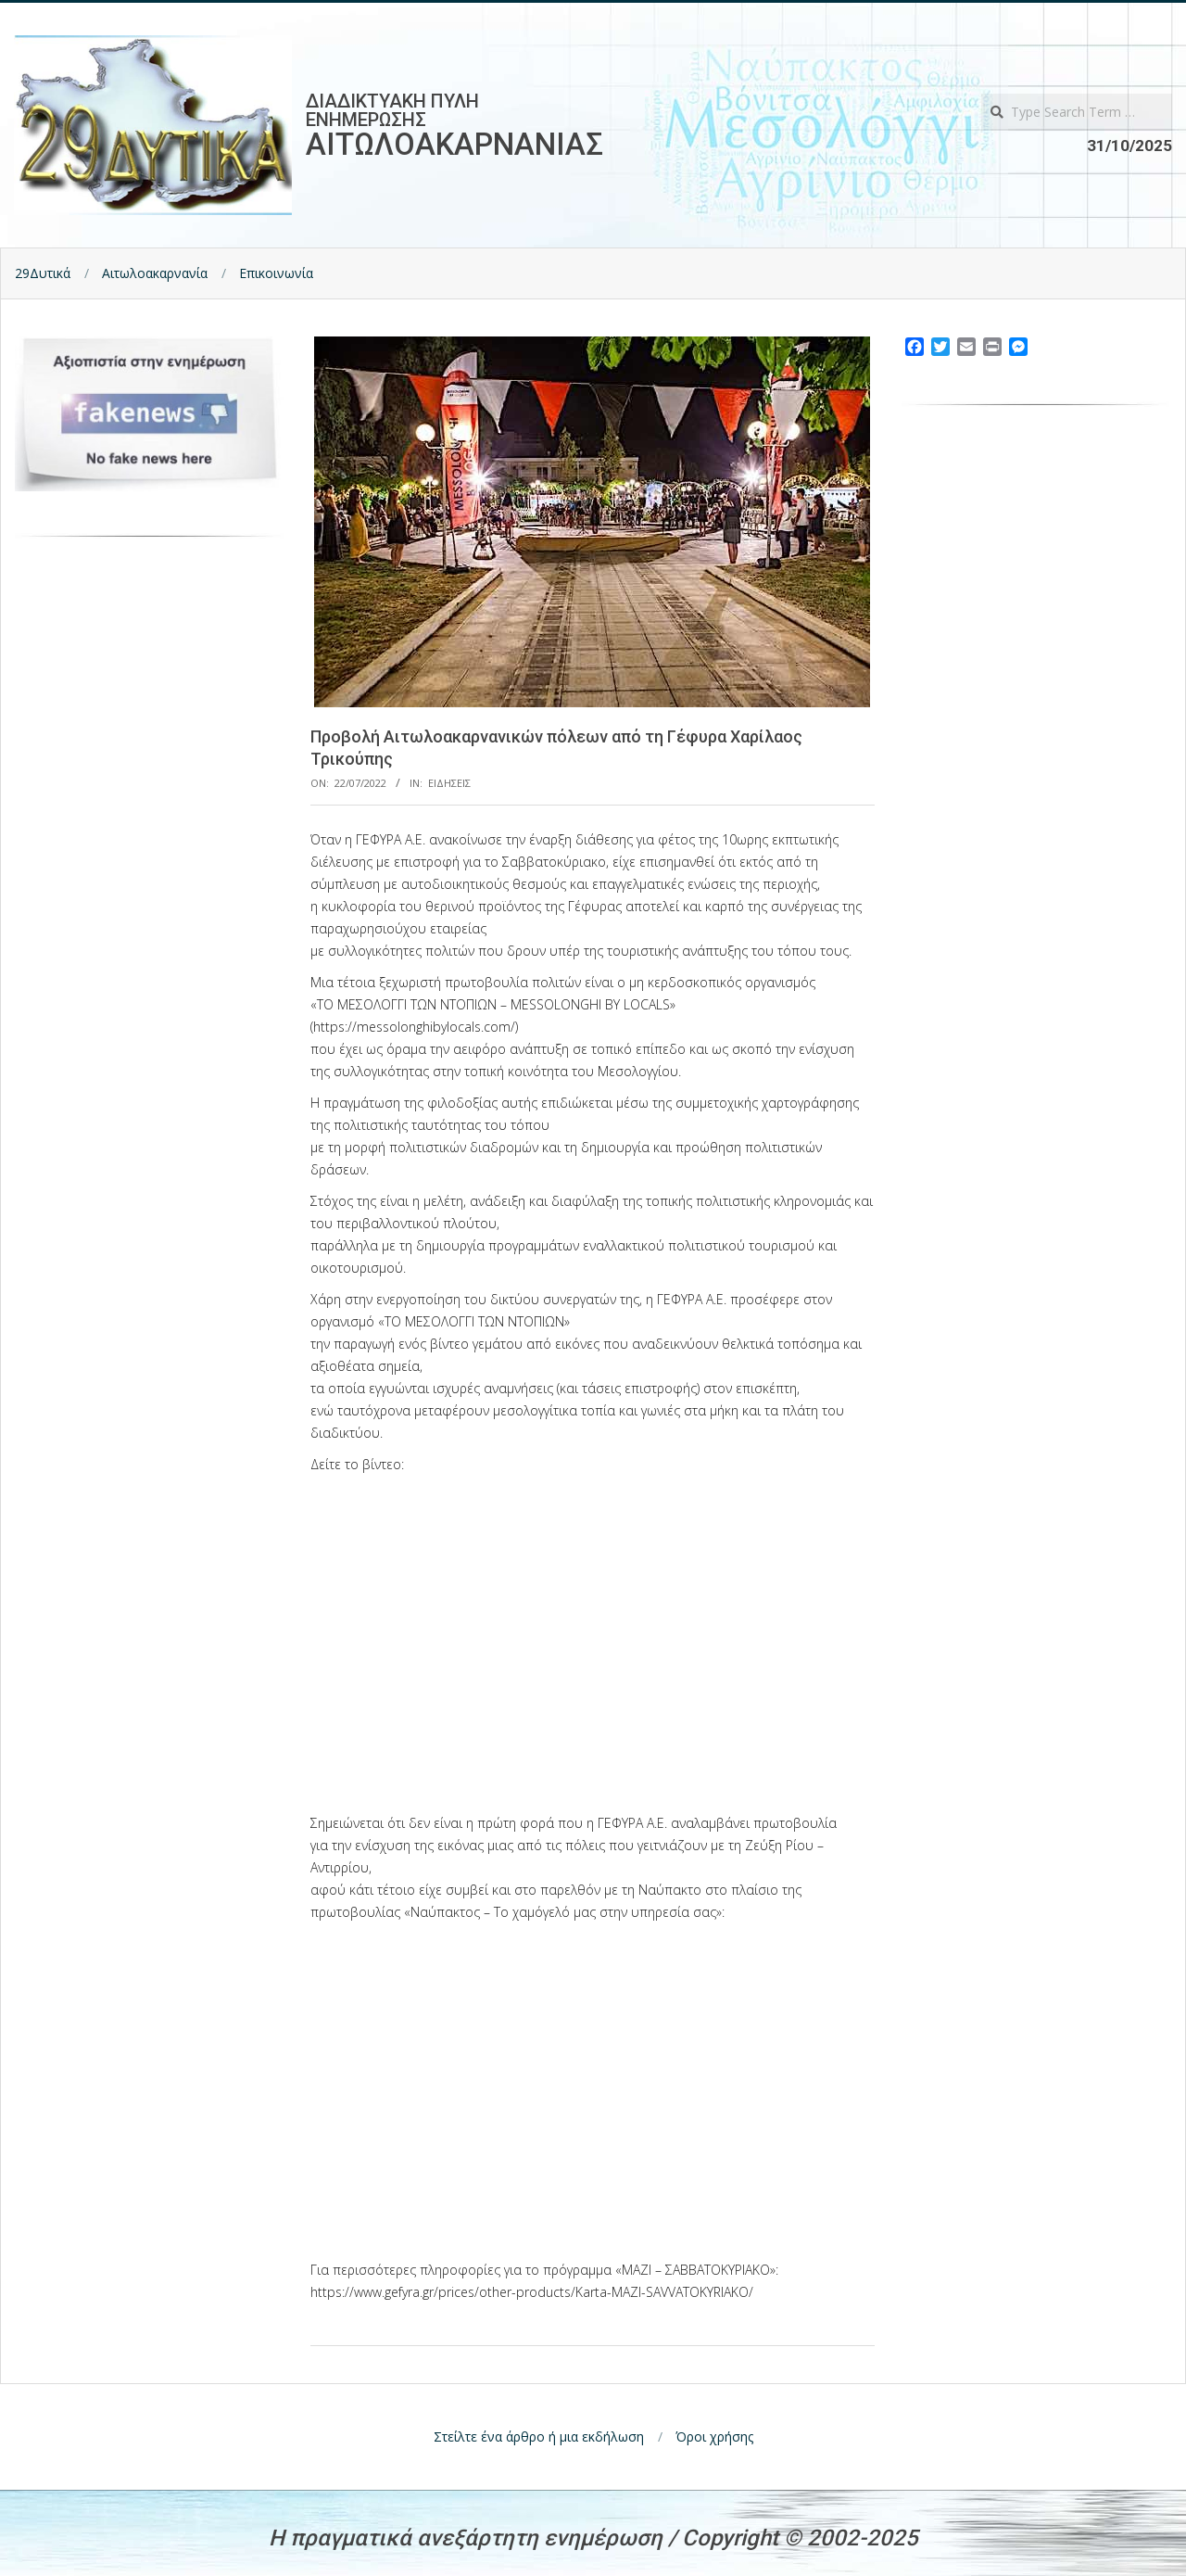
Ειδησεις (449, 783)
